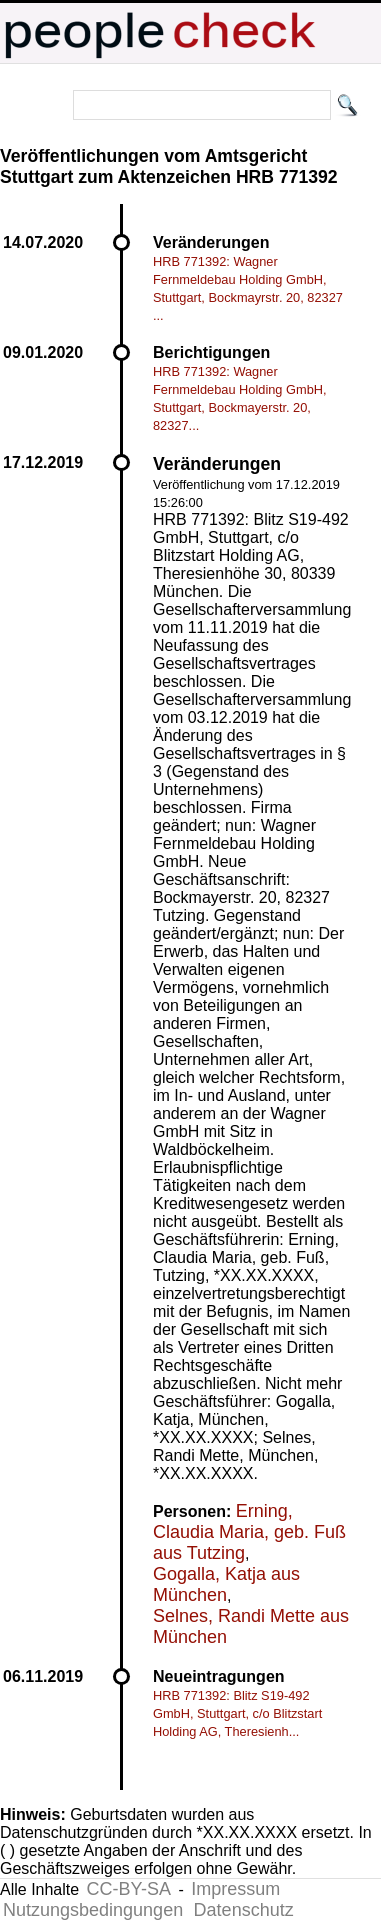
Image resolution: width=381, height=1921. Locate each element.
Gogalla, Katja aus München (226, 1584)
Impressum (235, 1889)
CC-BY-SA (129, 1889)
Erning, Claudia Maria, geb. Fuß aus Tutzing (249, 1532)
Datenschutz (244, 1910)
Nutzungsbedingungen (93, 1910)
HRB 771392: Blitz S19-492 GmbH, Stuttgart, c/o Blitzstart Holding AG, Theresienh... (237, 1713)
